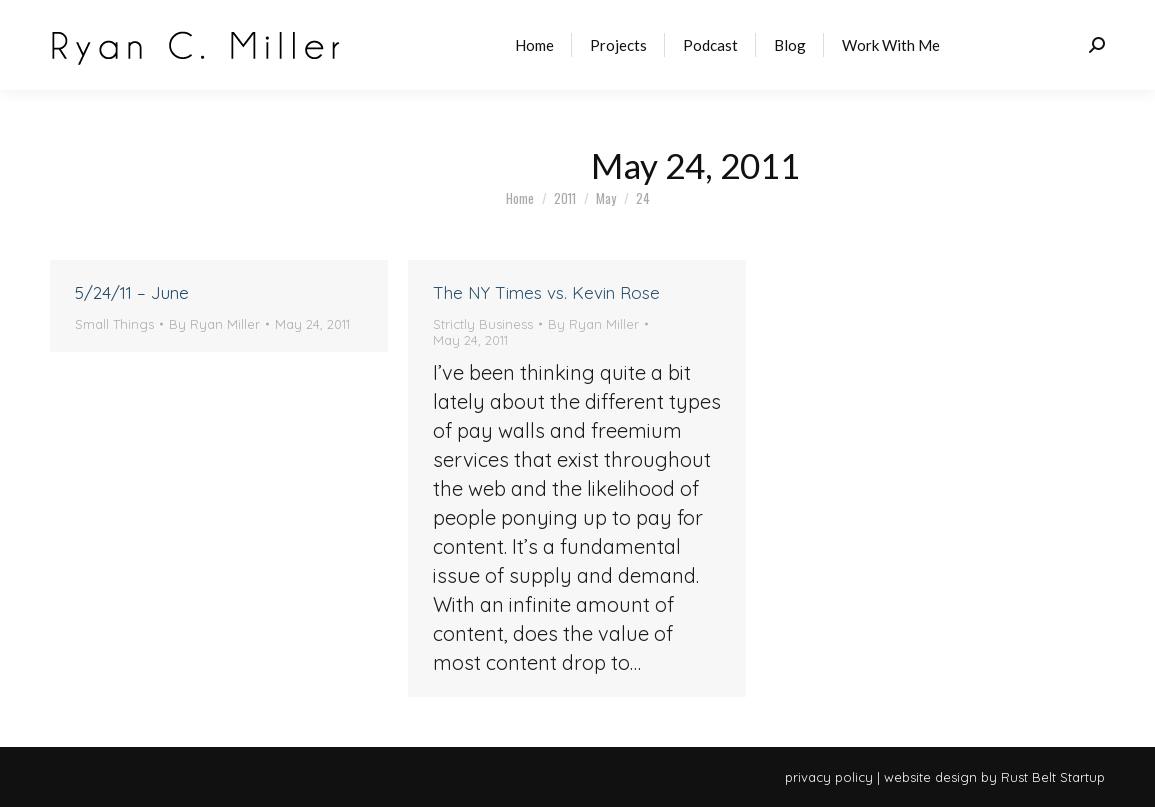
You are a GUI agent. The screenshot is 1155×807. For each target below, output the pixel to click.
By (214, 324)
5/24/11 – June (132, 292)
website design (930, 777)
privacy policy (829, 777)
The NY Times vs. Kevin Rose (546, 292)
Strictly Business (483, 324)
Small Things (114, 324)
